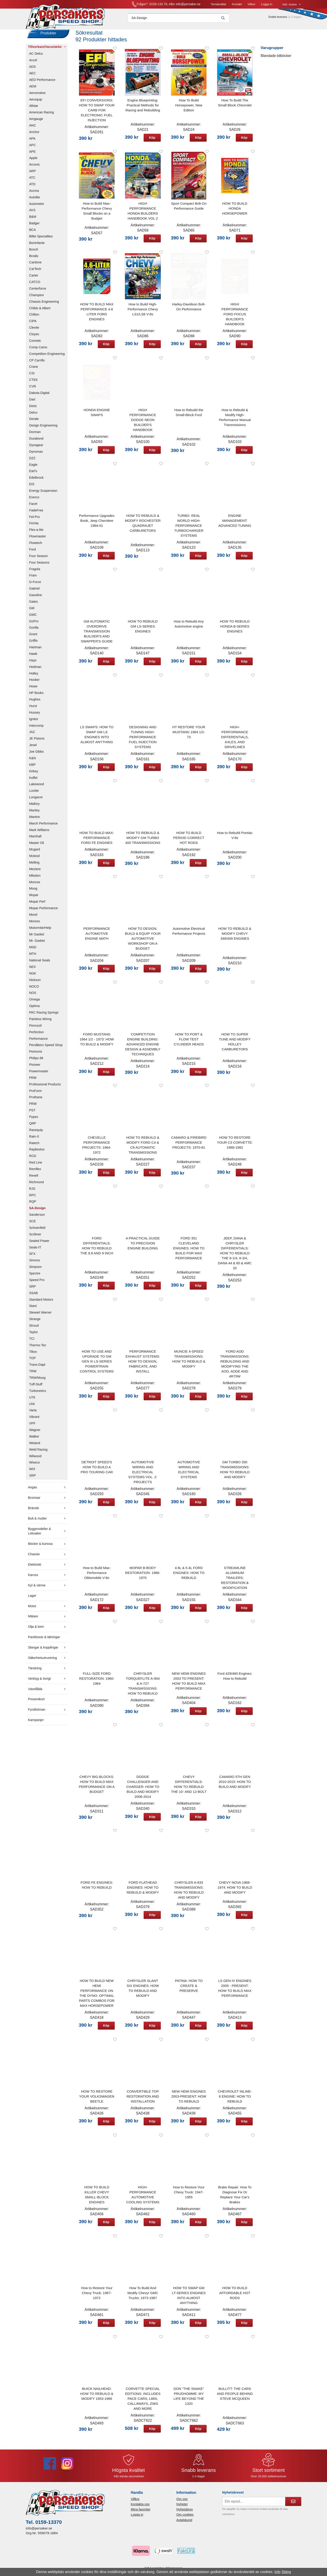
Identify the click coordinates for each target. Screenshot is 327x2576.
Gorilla (34, 630)
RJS (32, 1191)
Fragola (34, 572)
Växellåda (48, 1691)
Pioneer (34, 1067)
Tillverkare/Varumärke (48, 49)
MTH (32, 956)
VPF (32, 1426)
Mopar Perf (37, 904)
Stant (33, 1309)
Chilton (34, 317)
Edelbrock (36, 480)
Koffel (33, 780)
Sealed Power (39, 1243)
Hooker (34, 682)
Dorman (35, 435)
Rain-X (34, 1139)
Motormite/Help (40, 930)
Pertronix (35, 1054)
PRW (33, 1106)
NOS (32, 996)
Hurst (33, 709)
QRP (32, 1126)
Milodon (34, 878)
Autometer (36, 206)
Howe (33, 689)
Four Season (38, 559)
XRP (32, 1478)
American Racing (41, 115)
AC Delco (36, 56)
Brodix (33, 258)
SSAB (33, 1295)
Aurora (34, 193)
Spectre (34, 1276)
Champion (36, 298)
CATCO (34, 285)
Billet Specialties (41, 239)
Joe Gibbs (36, 754)
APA (32, 141)
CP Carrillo (37, 363)
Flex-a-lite (36, 532)
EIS (31, 487)
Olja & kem (48, 1629)
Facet (33, 506)
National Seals (39, 963)
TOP (32, 1361)
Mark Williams (39, 832)
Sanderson (37, 1217)
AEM (32, 89)
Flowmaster (37, 539)
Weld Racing (38, 1452)
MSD (32, 950)
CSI (32, 376)
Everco (34, 500)
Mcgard (34, 852)
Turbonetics (37, 1394)
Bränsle (48, 1511)
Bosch (33, 252)
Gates (33, 604)
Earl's (33, 474)
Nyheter (182, 2507)
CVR (32, 389)
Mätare (48, 1619)
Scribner (35, 1237)
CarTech (35, 272)
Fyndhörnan (48, 1712)
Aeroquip (35, 102)
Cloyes (34, 337)
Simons (34, 1263)
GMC (33, 617)
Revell (33, 1178)
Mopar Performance (43, 911)
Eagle (33, 467)
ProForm (35, 1093)
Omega (34, 1002)
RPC (32, 1198)
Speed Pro (36, 1283)
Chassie (48, 1557)
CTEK (33, 382)
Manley (34, 813)
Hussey (34, 715)
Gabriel (34, 591)
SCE (32, 1224)
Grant (33, 637)
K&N (32, 761)
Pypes (33, 1120)
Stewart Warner (40, 1315)
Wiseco (34, 1465)
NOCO (34, 989)
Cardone (35, 265)
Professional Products (45, 1087)
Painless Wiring (40, 1022)
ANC (32, 128)
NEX (32, 970)
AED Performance (42, 82)
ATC (32, 180)
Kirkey (33, 774)
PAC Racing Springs (43, 1015)
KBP (32, 767)
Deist (33, 408)
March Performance (43, 826)
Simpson (35, 1270)
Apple (33, 161)
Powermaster (38, 1074)
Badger (34, 226)
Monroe (34, 885)
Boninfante (37, 246)
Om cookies (185, 2517)
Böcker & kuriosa (48, 1546)
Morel (33, 917)
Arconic (34, 167)
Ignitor (33, 722)
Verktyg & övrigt (48, 1681)
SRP (32, 1289)
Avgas (48, 1490)
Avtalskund (184, 2522)
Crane (33, 369)
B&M (32, 219)
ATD (32, 187)
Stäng (286, 2572)
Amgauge (36, 122)
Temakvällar (172, 5)
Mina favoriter (140, 2512)
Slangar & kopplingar (48, 1650)
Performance (38, 1041)
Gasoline (35, 598)
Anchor (34, 135)
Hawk (33, 656)
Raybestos (36, 1152)
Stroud (34, 1328)
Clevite (34, 330)
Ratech (34, 1145)
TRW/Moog (37, 1380)
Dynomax (36, 454)
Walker (34, 1439)
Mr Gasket (36, 937)
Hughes (34, 702)
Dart (32, 402)
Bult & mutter (48, 1521)
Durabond (36, 441)
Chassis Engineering (44, 304)
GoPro (34, 624)
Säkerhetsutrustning (48, 1661)
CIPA (33, 324)
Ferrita (34, 526)
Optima (34, 1009)
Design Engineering (43, 428)
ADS (32, 69)
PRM (32, 1080)
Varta (33, 1413)
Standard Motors (41, 1302)
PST (32, 1113)
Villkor (205, 5)
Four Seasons (39, 565)
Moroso (34, 924)
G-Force (35, 585)
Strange (34, 1322)
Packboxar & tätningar (44, 1640)
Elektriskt (48, 1567)
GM (31, 611)
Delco (33, 415)
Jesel (33, 748)
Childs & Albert (39, 311)
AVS (32, 213)
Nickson (35, 982)
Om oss (182, 2502)
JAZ (32, 735)
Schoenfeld (37, 1230)
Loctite (34, 793)
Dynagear (36, 448)
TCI (31, 1341)
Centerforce (37, 291)
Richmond (36, 1185)
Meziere (35, 872)
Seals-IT (35, 1250)
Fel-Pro (34, 519)
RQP (32, 1204)
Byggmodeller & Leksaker (48, 1534)
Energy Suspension (43, 493)
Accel (33, 63)
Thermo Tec (37, 1348)
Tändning (48, 1671)
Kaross (48, 1578)
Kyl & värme (48, 1588)
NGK (32, 976)
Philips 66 (36, 1061)
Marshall (35, 839)
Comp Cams (38, 350)
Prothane (35, 1100)
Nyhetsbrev (184, 2512)
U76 (32, 1400)
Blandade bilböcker (276, 58)
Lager (32, 1598)
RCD (32, 1159)
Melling (34, 865)
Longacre (36, 800)
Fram (33, 578)
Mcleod (34, 859)
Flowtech (35, 546)
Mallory (34, 806)
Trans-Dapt (37, 1367)
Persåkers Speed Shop (46, 1048)
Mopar (33, 898)
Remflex (35, 1172)
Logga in (220, 5)
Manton (34, 820)
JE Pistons (36, 741)
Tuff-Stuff (35, 1387)
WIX (32, 1472)
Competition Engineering (47, 356)
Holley (33, 676)
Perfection (36, 1035)
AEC (32, 76)
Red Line (35, 1165)
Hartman (35, 650)
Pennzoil (35, 1028)
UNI (32, 1406)
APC (32, 148)
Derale (34, 422)
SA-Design (37, 1211)
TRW (33, 1374)
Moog (33, 891)
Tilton (33, 1354)
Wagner (34, 1433)
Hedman (35, 669)
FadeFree (36, 513)
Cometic (35, 343)
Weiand (34, 1446)
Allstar (33, 108)
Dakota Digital (39, 396)
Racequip (36, 1133)
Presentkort (36, 1702)
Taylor (33, 1335)
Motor (48, 1609)
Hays (33, 663)
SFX (32, 1256)
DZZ (32, 461)
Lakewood (36, 787)
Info (277, 2572)
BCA (32, 232)
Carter (33, 278)
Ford (32, 552)
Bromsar (48, 1500)
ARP (32, 174)
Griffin (33, 643)
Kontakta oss (140, 2507)
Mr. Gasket (37, 943)
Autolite (34, 200)
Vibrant (34, 1419)
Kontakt (191, 5)
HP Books (36, 696)
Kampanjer (36, 1723)
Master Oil (36, 846)
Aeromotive (37, 95)
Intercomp (36, 728)
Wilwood (35, 1459)
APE (32, 154)
